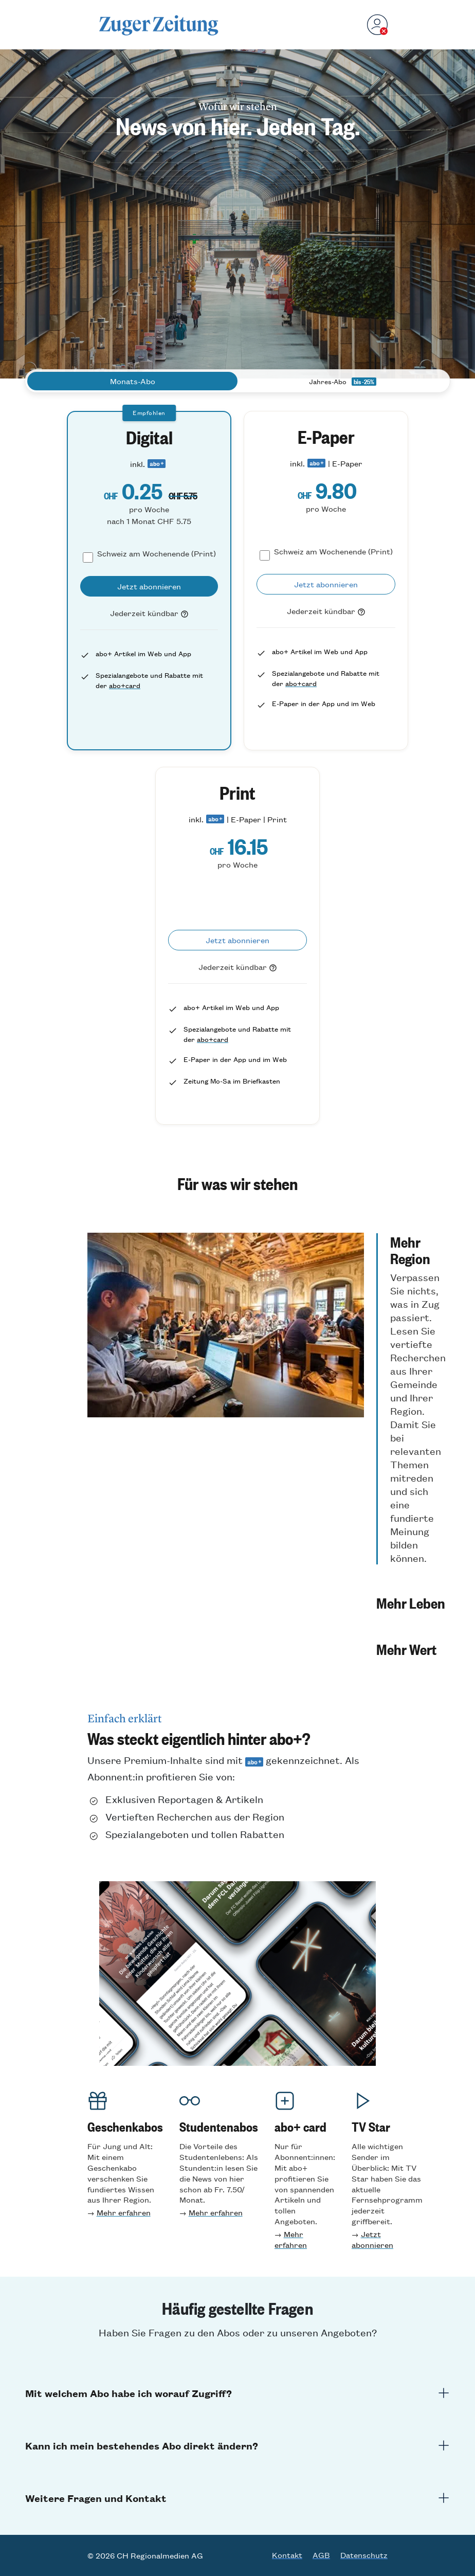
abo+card (124, 685)
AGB (321, 2555)
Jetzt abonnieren (372, 2239)
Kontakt (287, 2555)
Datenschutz (364, 2555)
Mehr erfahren (124, 2212)
